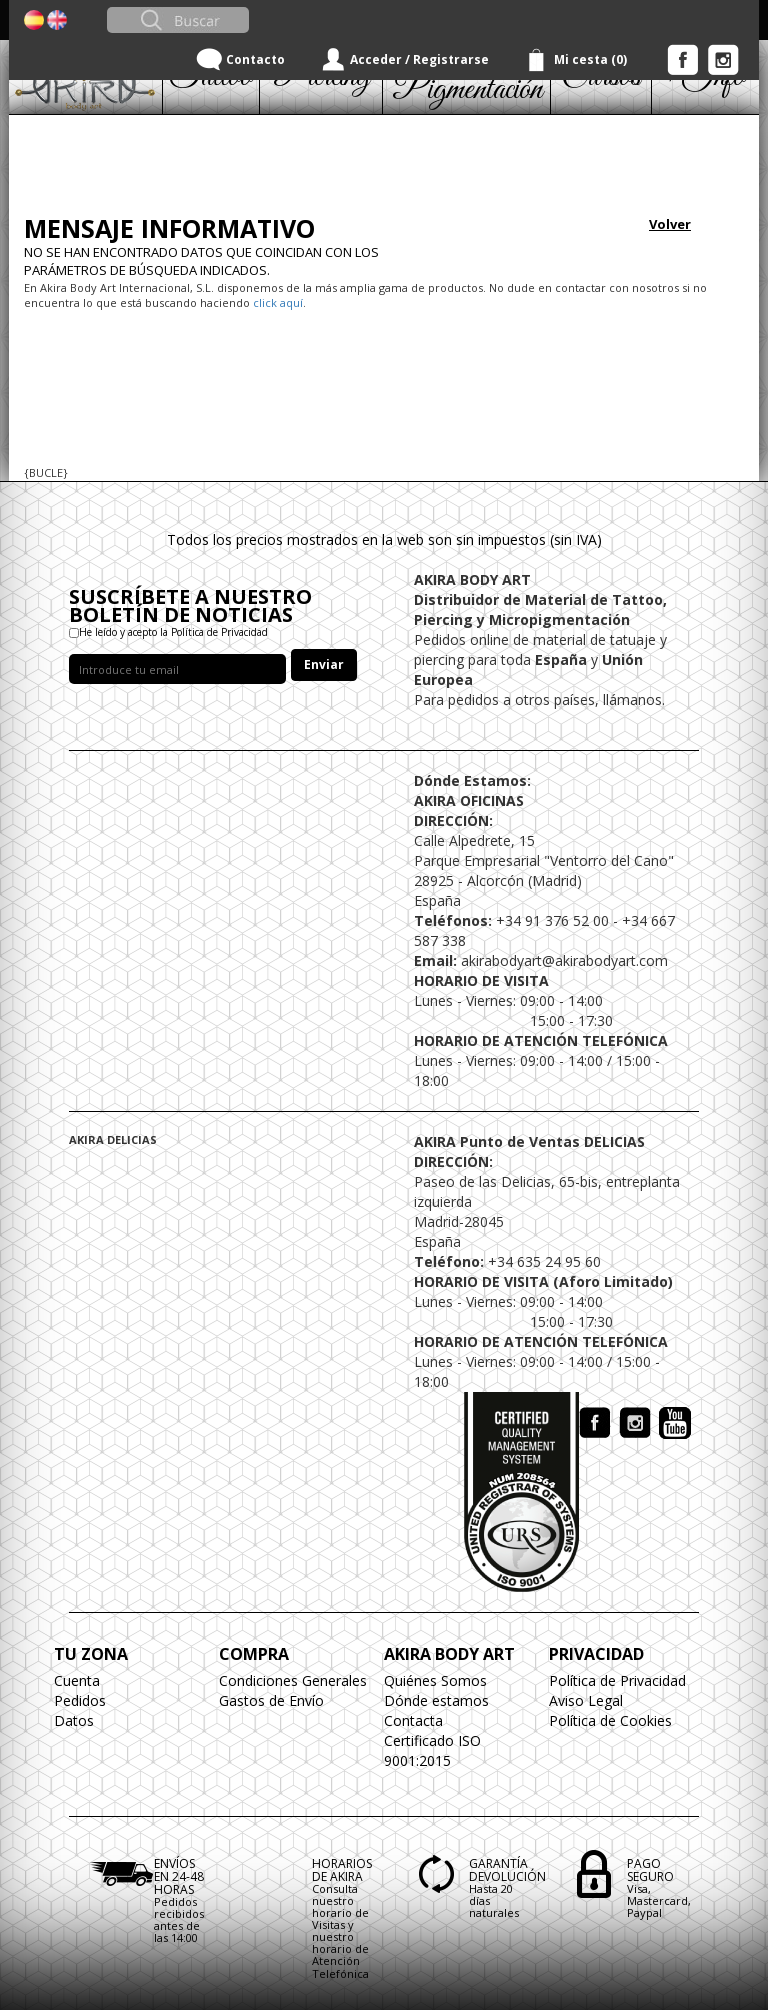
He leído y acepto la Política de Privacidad (173, 632)
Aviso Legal (586, 1700)
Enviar (324, 664)
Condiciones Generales (293, 1680)
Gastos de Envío (271, 1700)
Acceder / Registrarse (419, 59)
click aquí (278, 302)
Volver (670, 224)
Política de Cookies (610, 1720)
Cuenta (77, 1680)
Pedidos (80, 1700)
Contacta (413, 1720)
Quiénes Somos (435, 1680)
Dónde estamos (436, 1700)
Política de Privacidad (617, 1680)
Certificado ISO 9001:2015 (432, 1750)
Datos (74, 1720)
